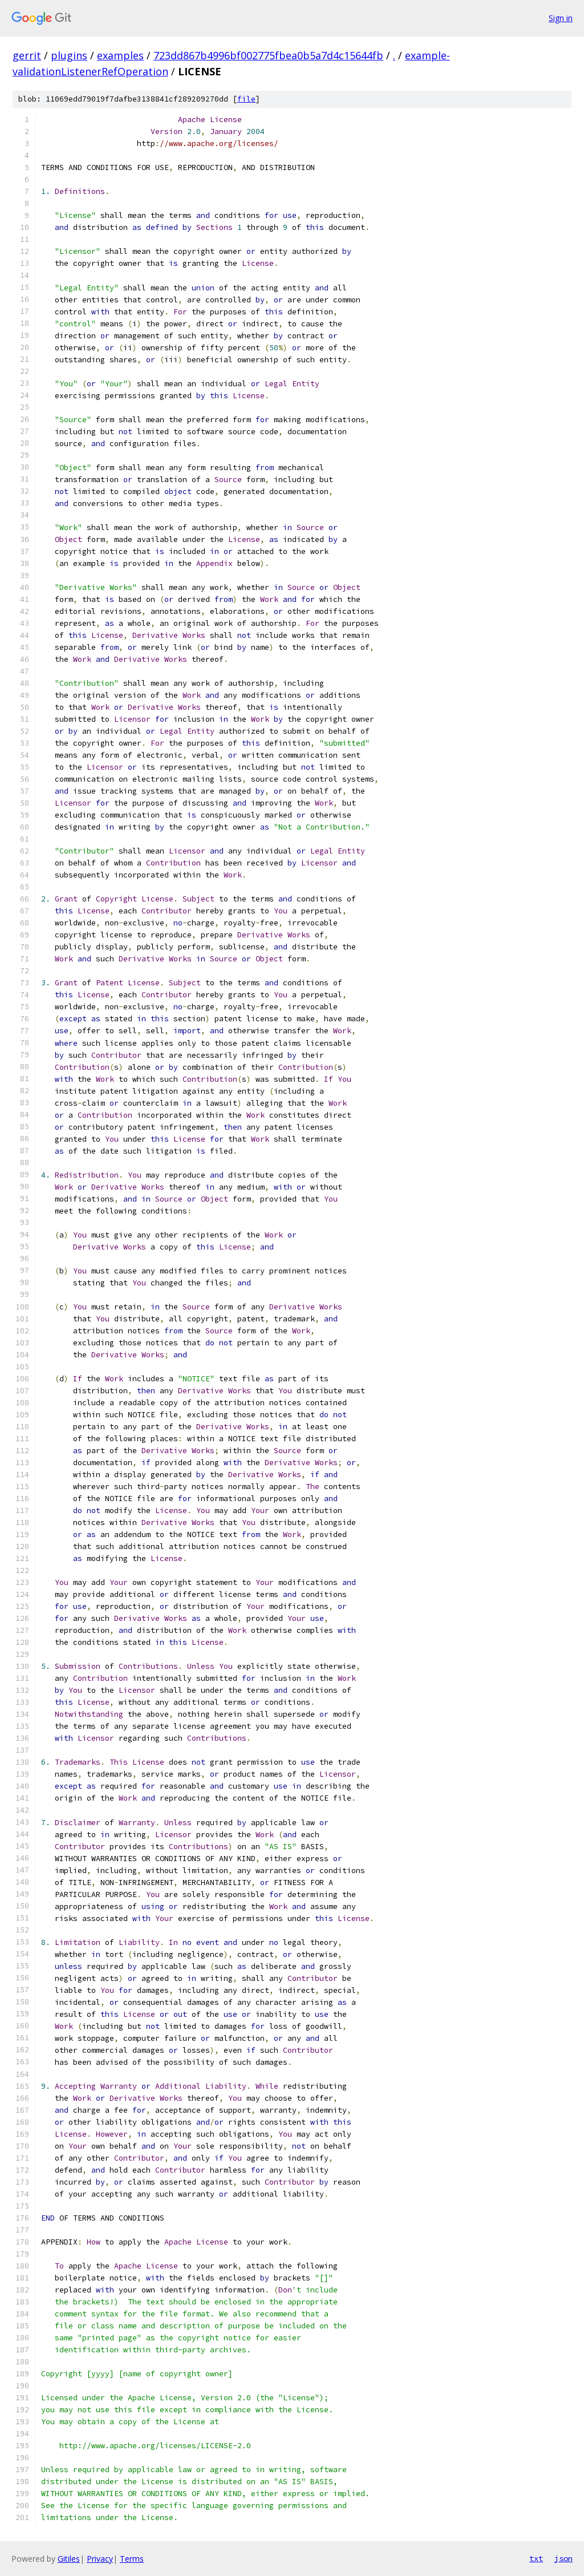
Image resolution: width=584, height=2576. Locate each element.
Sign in (561, 18)
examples (120, 55)
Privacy (100, 2558)
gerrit (27, 55)
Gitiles (69, 2558)
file (246, 99)
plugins (69, 55)
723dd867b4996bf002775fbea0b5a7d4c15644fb (268, 55)
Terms (132, 2558)
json (563, 2558)
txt (536, 2558)
